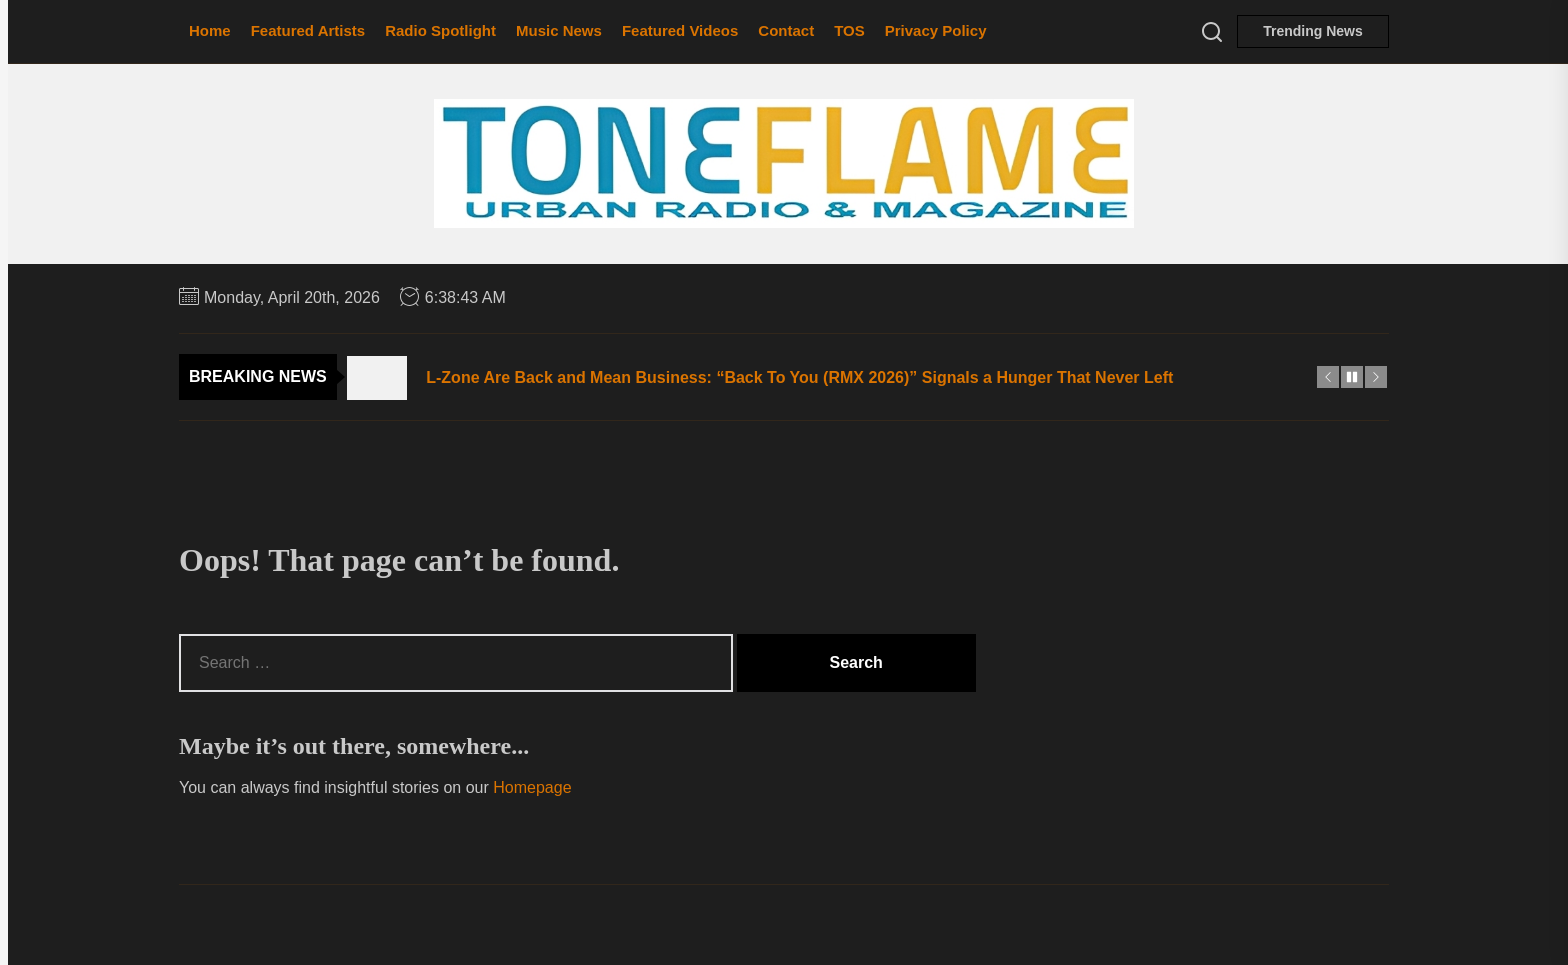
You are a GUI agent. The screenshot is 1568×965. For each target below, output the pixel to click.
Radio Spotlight (440, 30)
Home (210, 30)
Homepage (532, 787)
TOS (849, 30)
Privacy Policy (936, 30)
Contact (786, 30)
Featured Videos (680, 30)
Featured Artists (308, 30)
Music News (559, 30)
